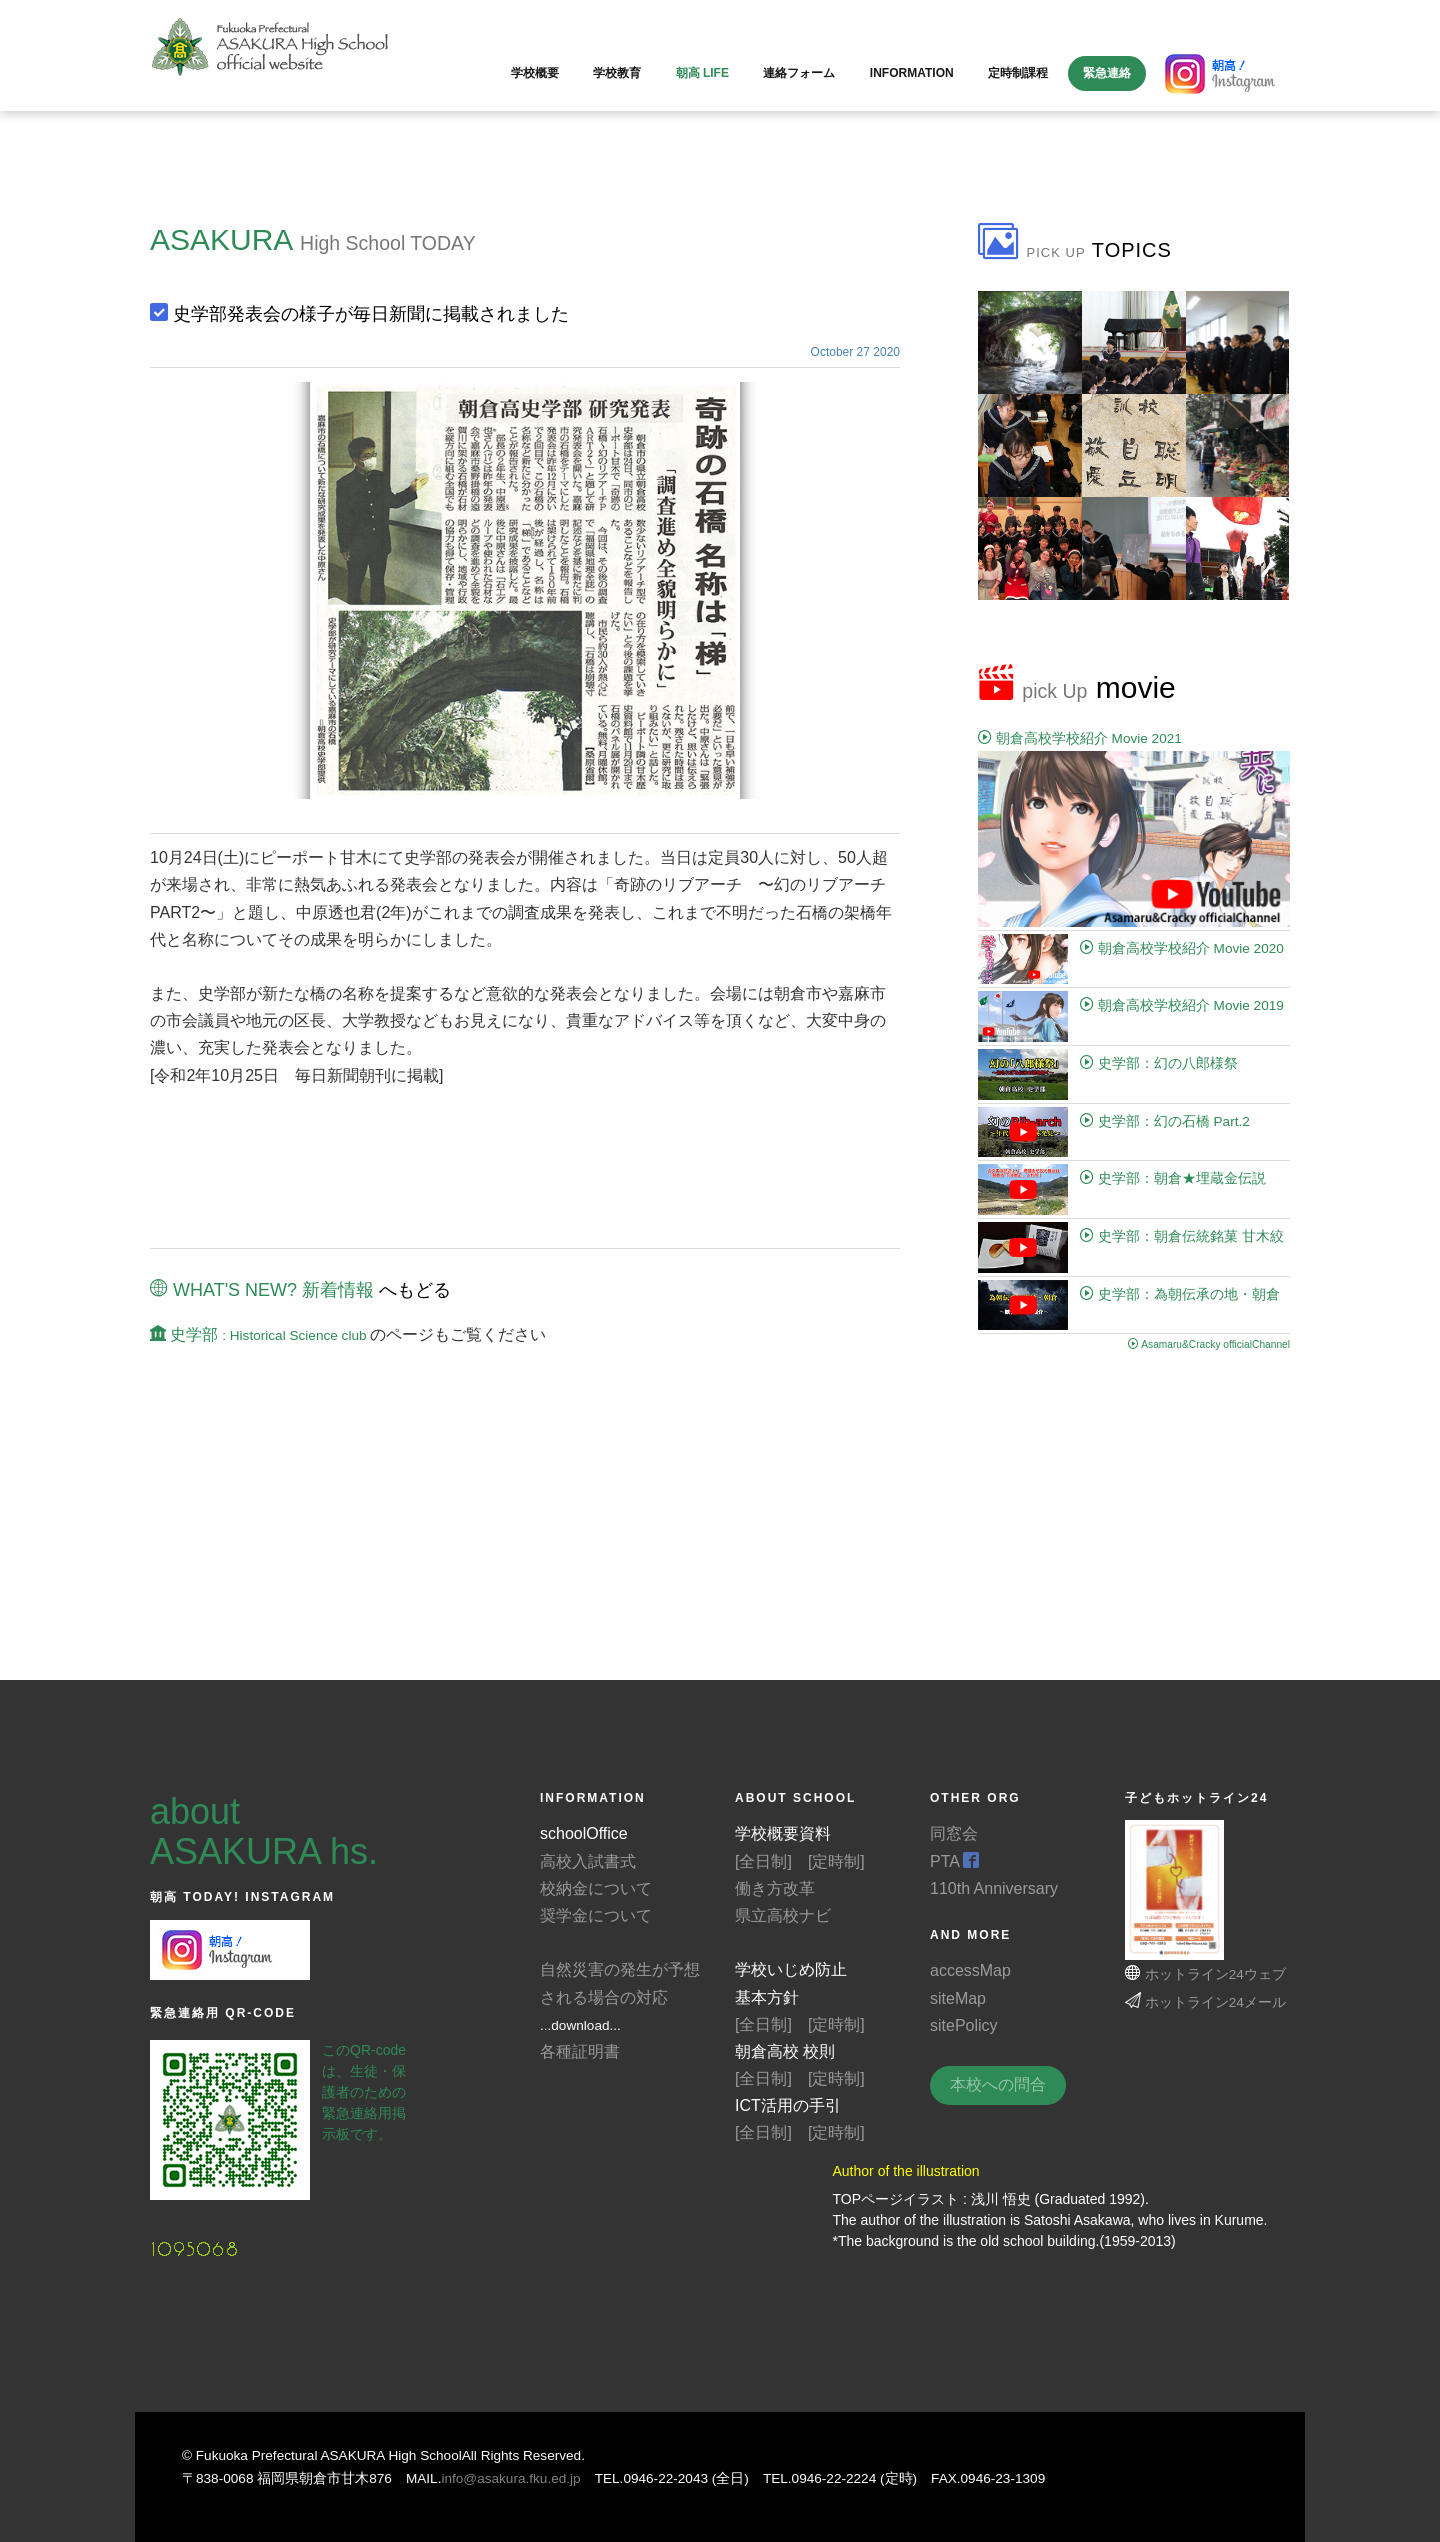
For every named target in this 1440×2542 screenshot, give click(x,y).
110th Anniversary (994, 1888)
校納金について (596, 1888)
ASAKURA (221, 239)
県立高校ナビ (783, 1915)
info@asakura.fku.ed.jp (510, 2478)
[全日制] (763, 1861)
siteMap (958, 1998)
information (912, 73)
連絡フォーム (799, 73)
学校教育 (617, 73)
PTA (955, 1861)
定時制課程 (1018, 73)
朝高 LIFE (702, 73)
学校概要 (535, 73)
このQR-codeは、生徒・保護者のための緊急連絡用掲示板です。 (364, 2092)
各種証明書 (580, 2051)
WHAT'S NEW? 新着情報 (262, 1290)
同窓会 (954, 1833)
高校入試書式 (588, 1861)
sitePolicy (964, 2025)
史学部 (260, 1334)
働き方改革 (775, 1888)
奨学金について (596, 1915)
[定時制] (836, 1861)
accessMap (970, 1970)
